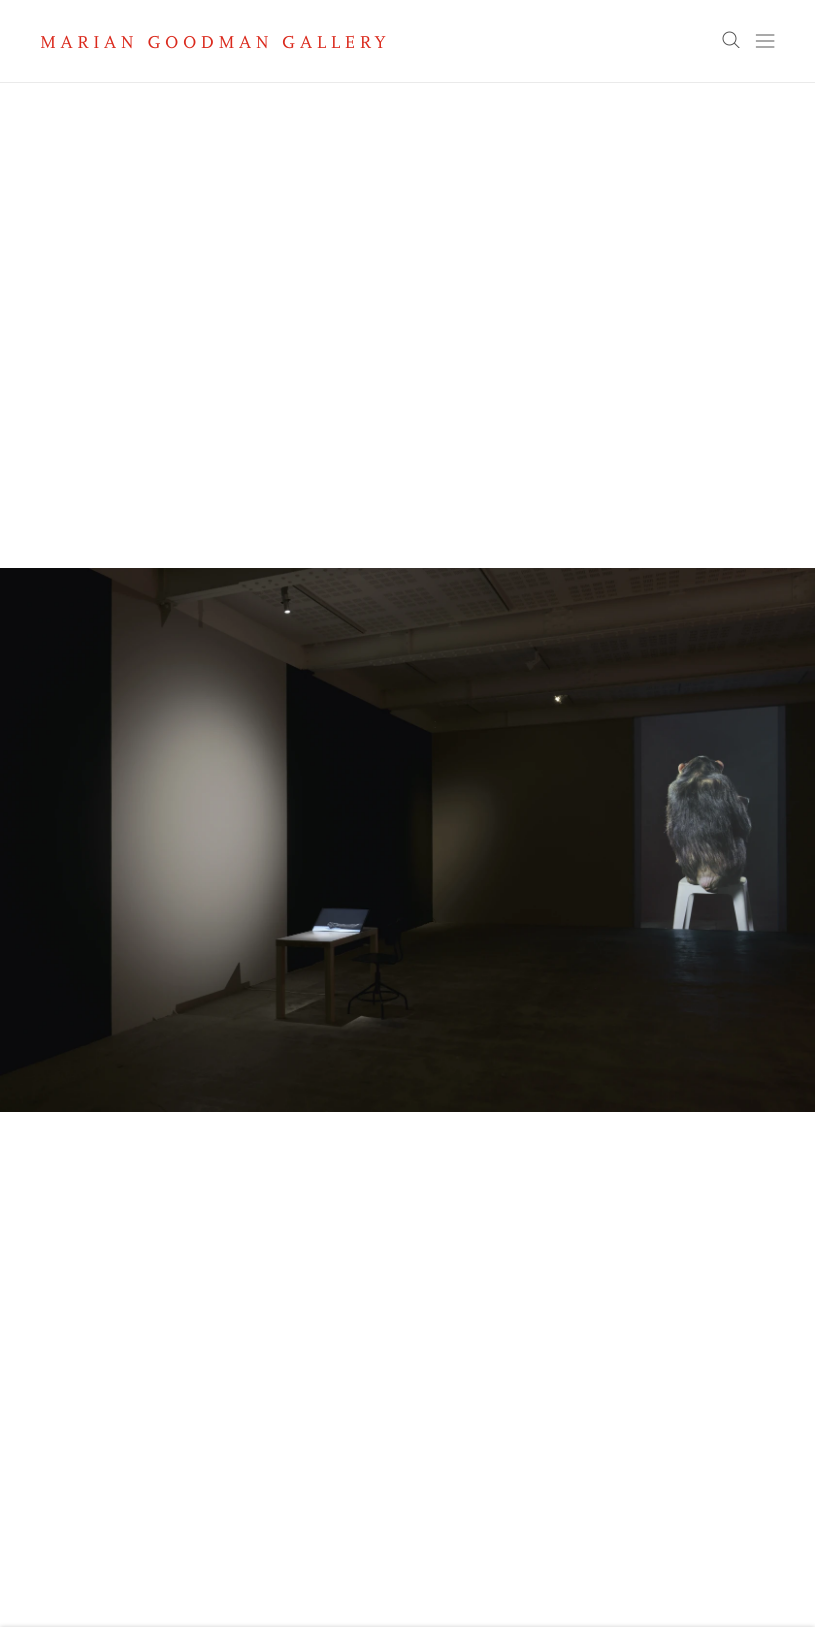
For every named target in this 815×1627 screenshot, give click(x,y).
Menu (765, 41)
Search (731, 41)
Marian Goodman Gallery (213, 42)
